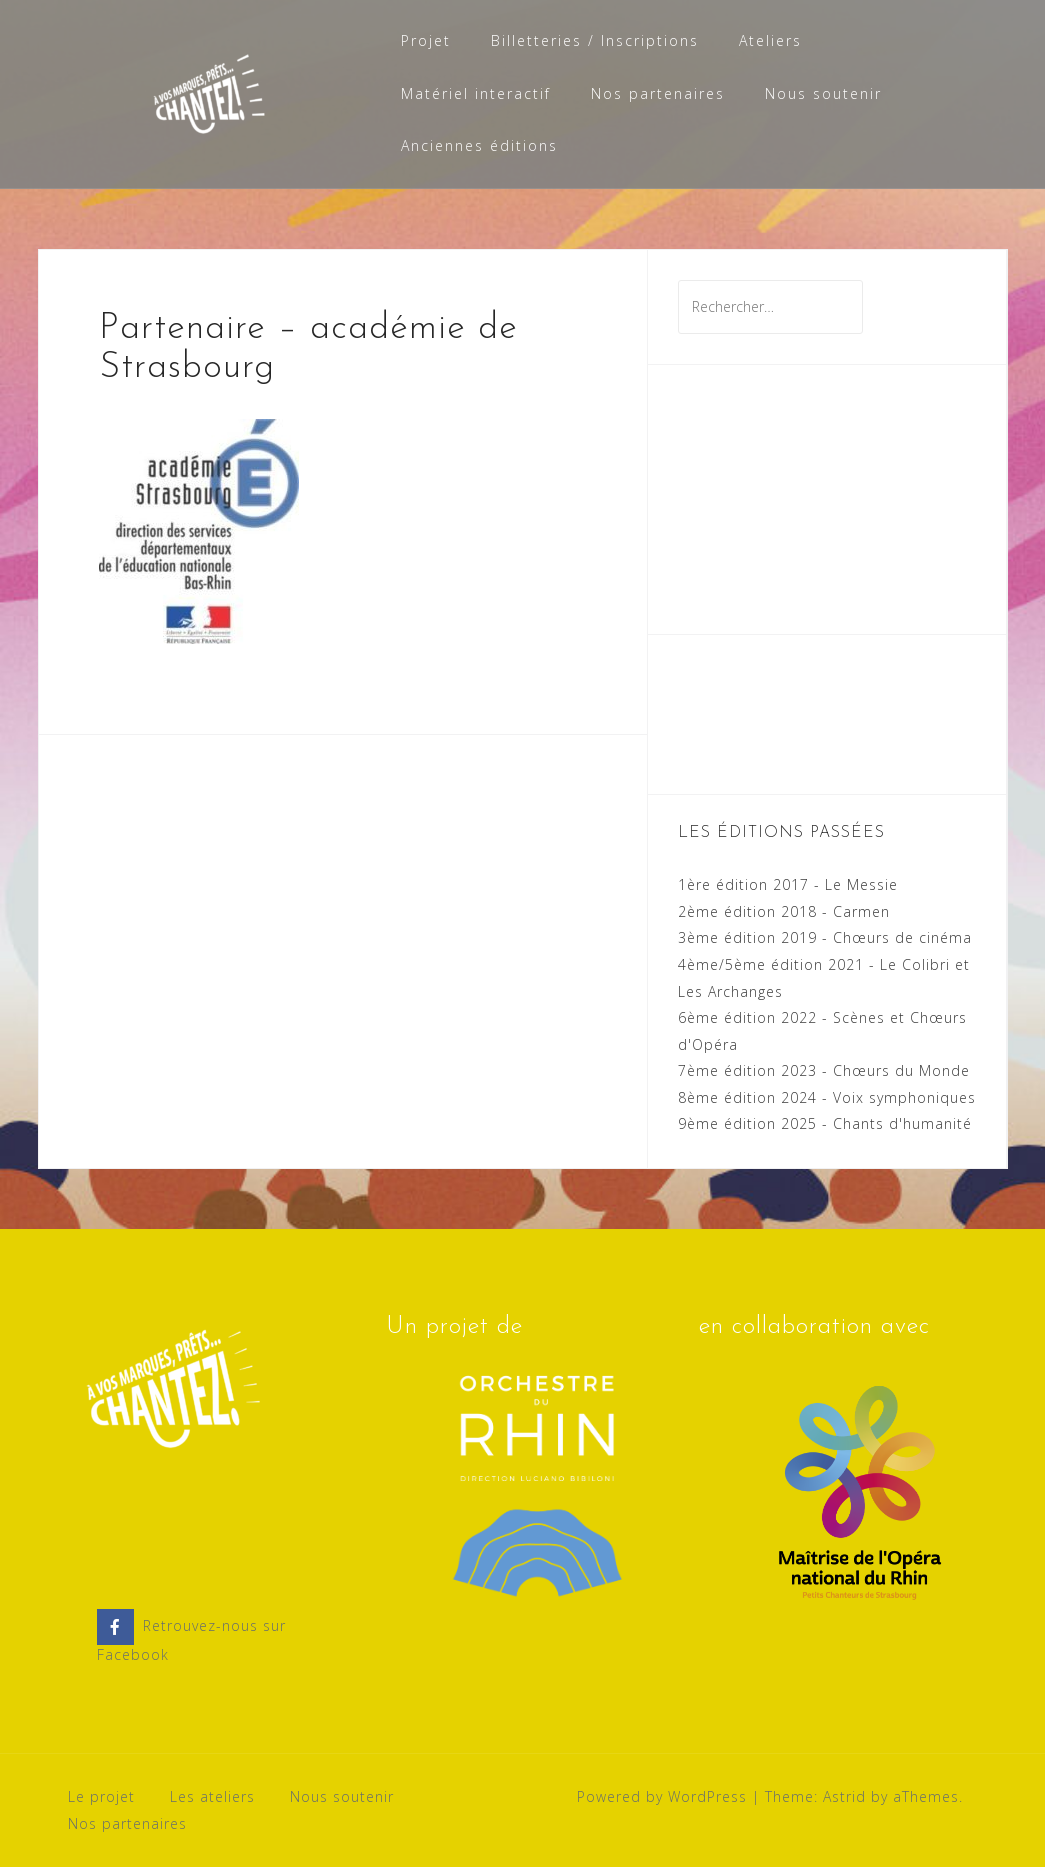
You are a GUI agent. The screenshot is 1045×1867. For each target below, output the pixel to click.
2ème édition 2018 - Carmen (784, 911)
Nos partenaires (658, 93)
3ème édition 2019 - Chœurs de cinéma (825, 937)
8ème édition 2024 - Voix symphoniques (827, 1097)
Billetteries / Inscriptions (595, 40)
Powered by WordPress (662, 1796)
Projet (426, 40)
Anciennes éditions (479, 145)
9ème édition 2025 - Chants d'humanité (825, 1123)
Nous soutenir (823, 93)
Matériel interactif (476, 93)
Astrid (844, 1796)
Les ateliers (212, 1796)
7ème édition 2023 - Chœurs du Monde (824, 1070)
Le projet (101, 1796)
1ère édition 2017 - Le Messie (788, 884)
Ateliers (770, 40)
